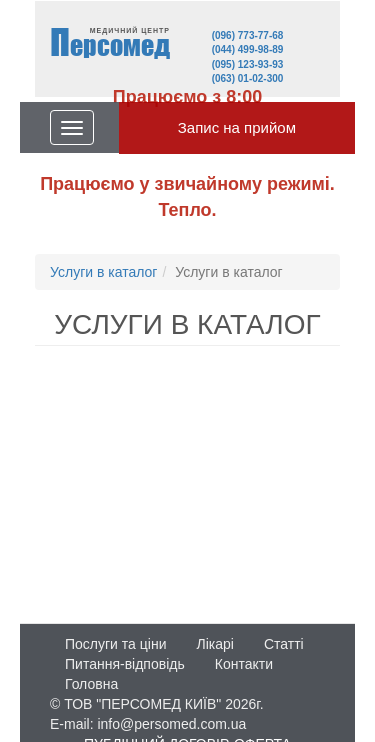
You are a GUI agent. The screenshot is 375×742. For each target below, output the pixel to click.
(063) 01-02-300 (248, 78)
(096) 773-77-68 (248, 35)
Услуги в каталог (103, 272)
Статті (284, 644)
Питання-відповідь (125, 664)
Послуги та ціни (115, 644)
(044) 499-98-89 (248, 49)
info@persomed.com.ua (171, 724)
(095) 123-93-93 (248, 64)
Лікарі (214, 644)
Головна (91, 684)
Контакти (244, 664)
